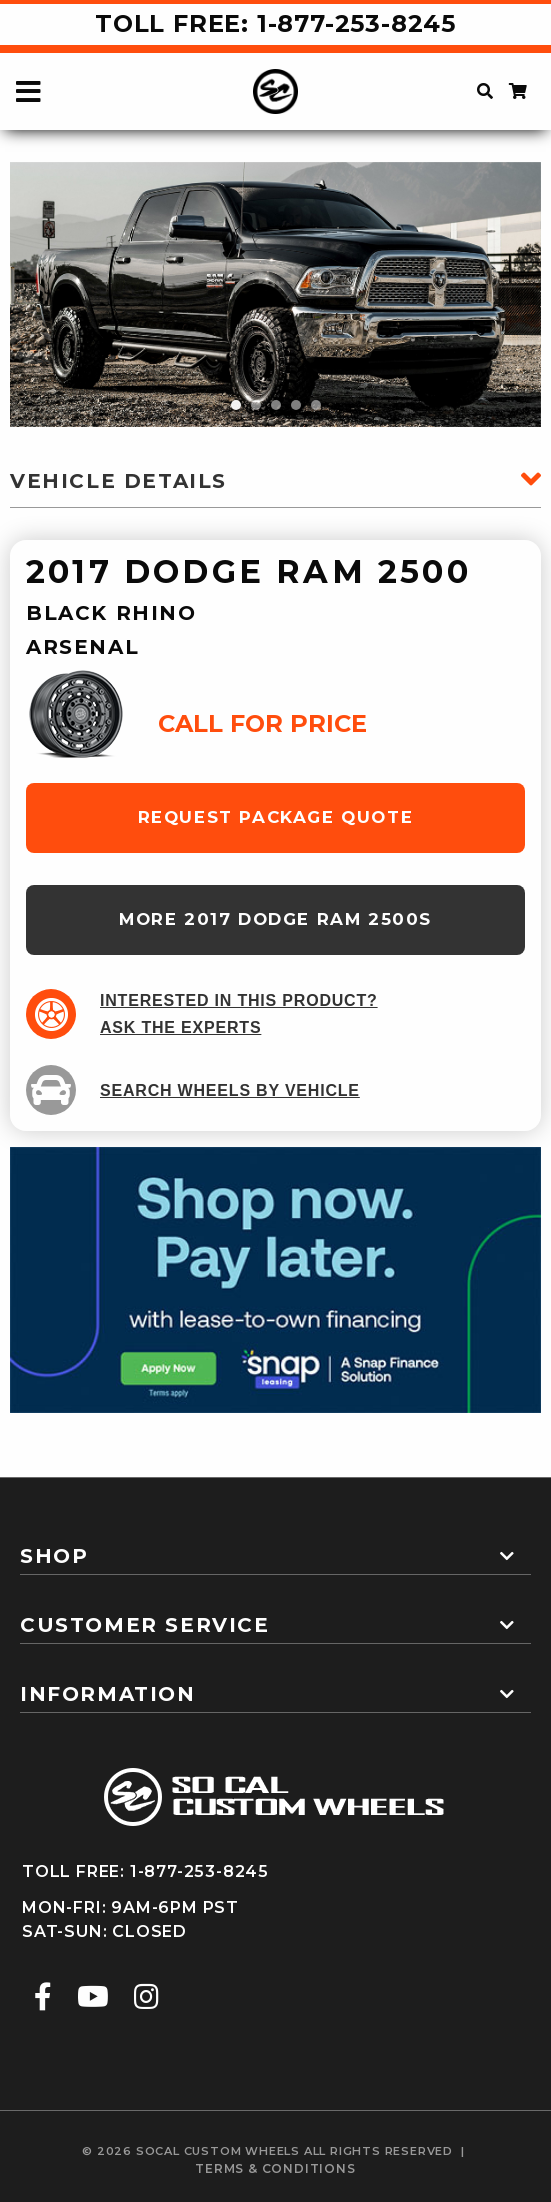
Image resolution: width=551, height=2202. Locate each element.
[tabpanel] (275, 295)
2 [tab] (256, 405)
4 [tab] (296, 405)
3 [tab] (276, 405)
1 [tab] (236, 405)
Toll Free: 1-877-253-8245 (275, 23)
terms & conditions (275, 2168)
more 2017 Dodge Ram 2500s (275, 919)
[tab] (275, 1548)
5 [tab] (316, 405)
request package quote (276, 817)
